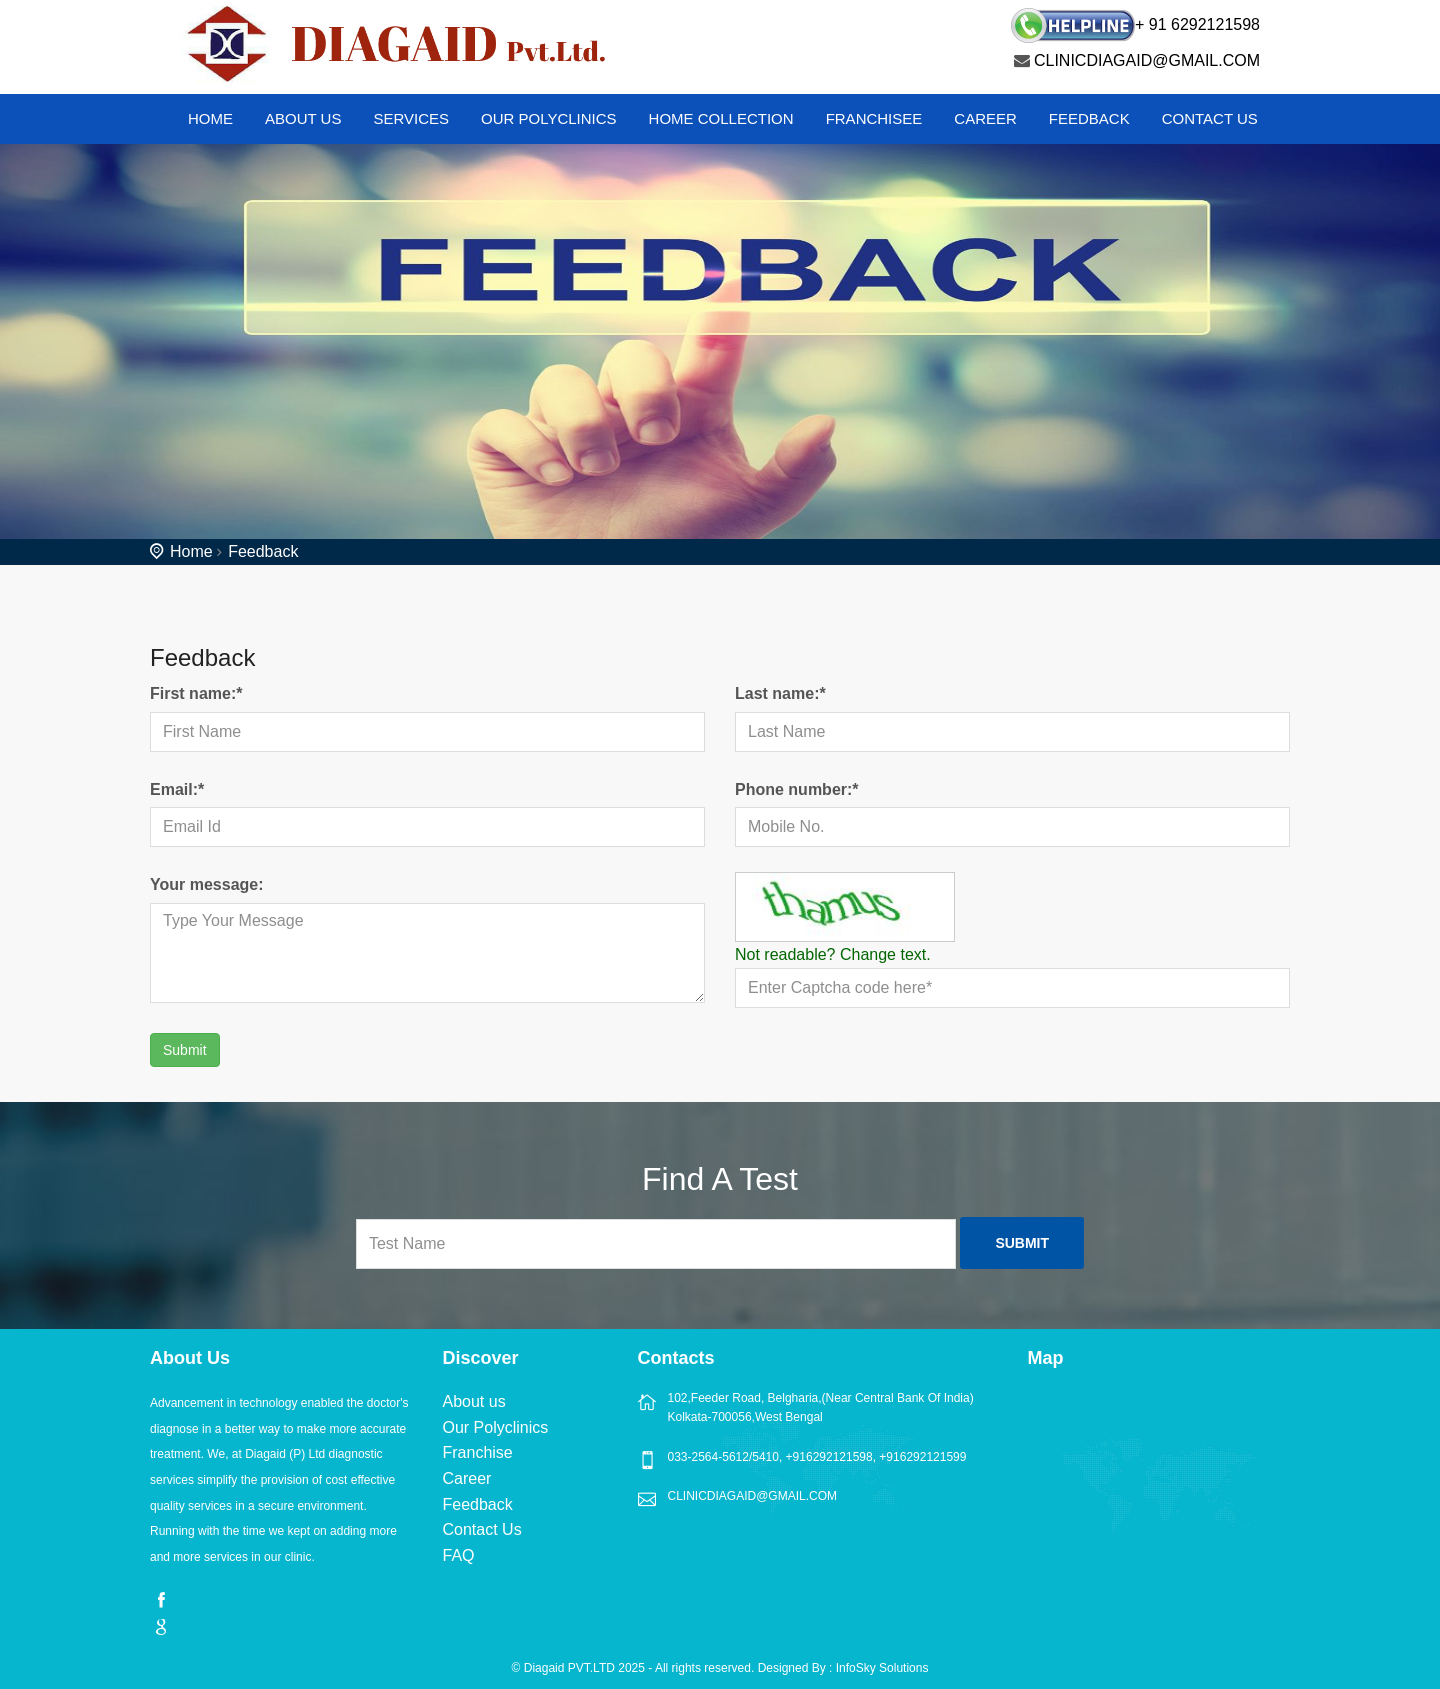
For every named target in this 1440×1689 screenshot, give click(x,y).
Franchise (478, 1452)
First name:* (196, 693)
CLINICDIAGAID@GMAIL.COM (1147, 60)
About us (474, 1401)
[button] (296, 124)
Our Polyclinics (549, 118)
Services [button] (411, 118)
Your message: (207, 884)
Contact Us (1210, 118)
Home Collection (721, 118)
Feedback (1089, 118)
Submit (185, 1050)
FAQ (459, 1555)
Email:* (177, 789)
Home (191, 551)
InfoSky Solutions (882, 1668)
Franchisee (874, 118)
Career (985, 118)
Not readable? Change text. (833, 954)
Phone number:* (797, 789)
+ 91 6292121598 (1197, 24)
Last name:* (780, 693)
